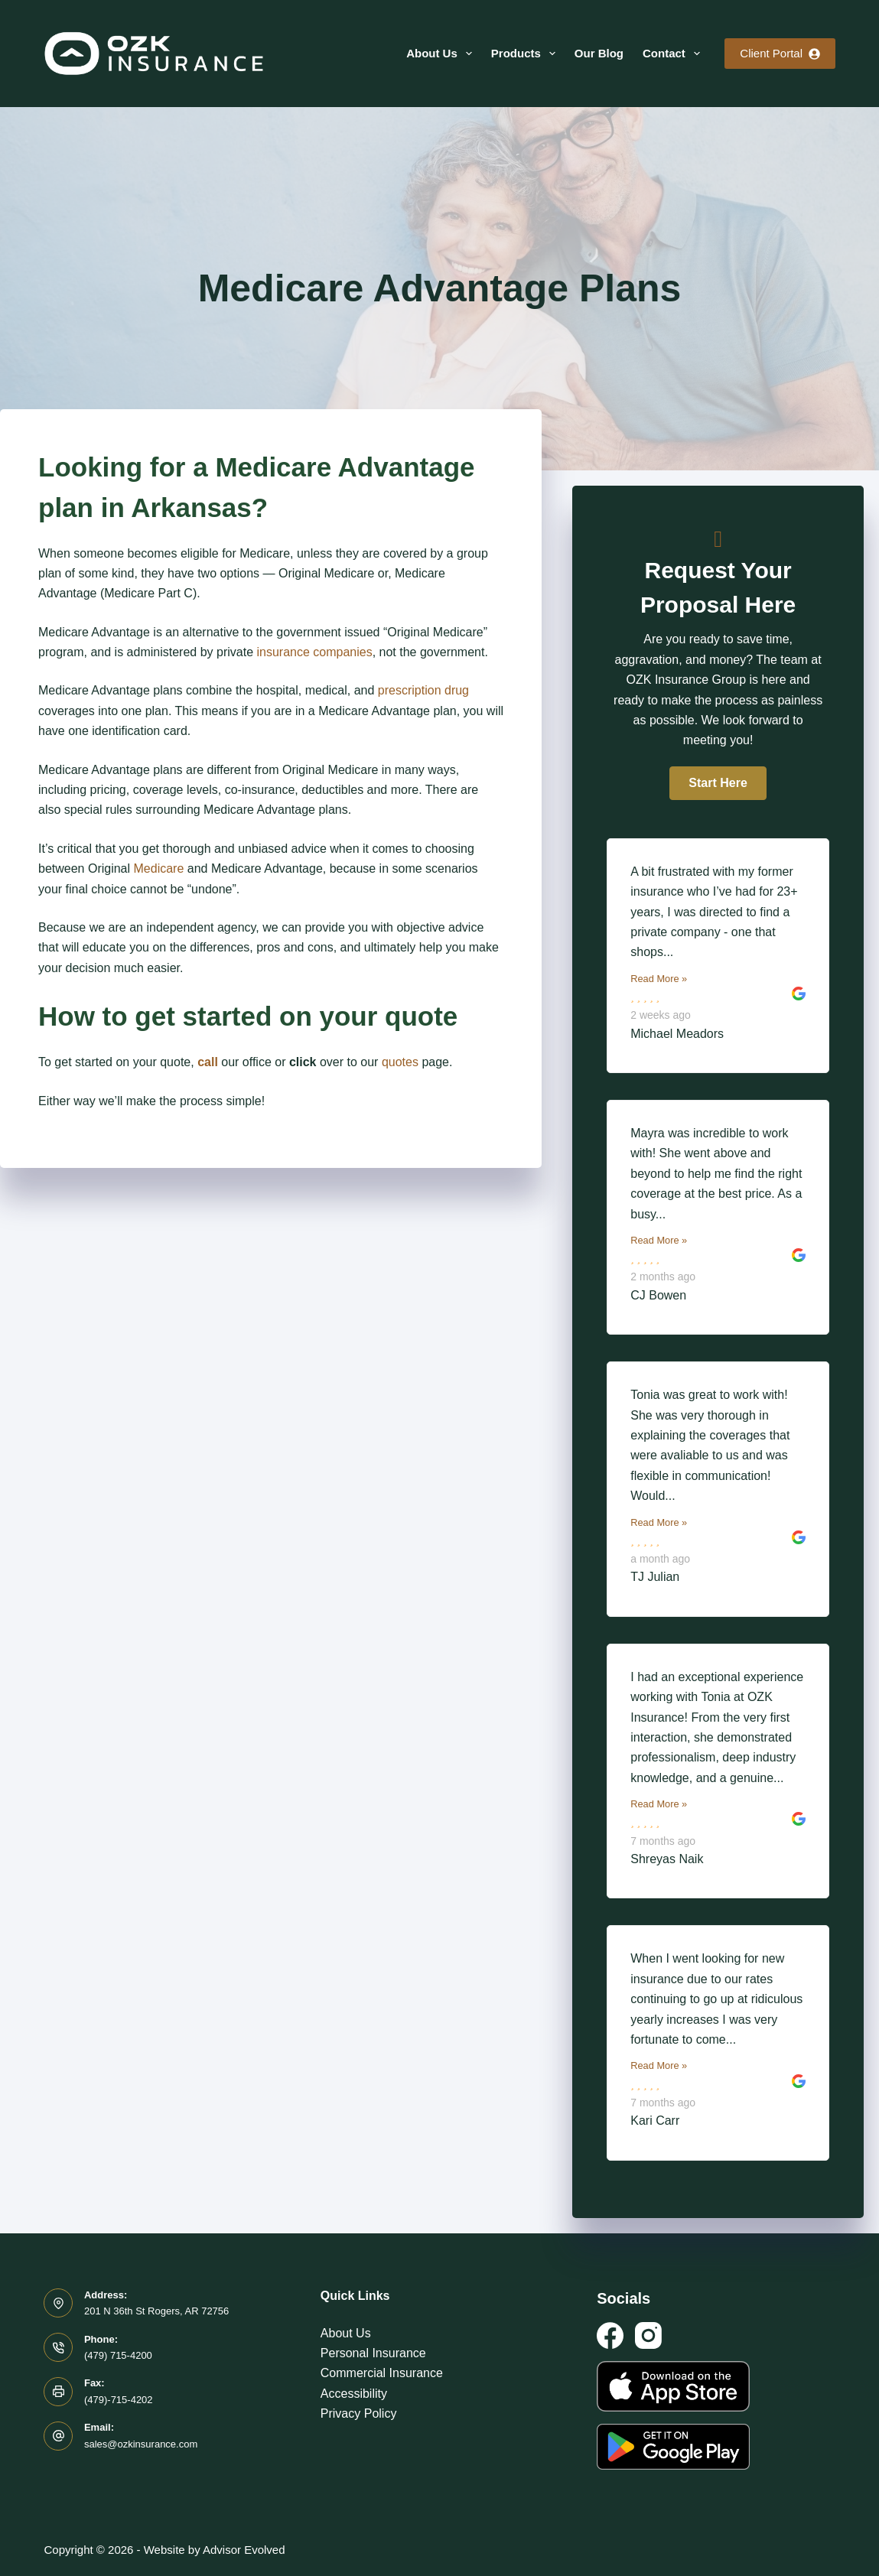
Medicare (159, 868)
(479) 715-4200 (118, 2355)
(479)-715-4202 (118, 2399)
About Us (442, 53)
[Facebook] (610, 2335)
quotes (400, 1061)
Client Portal (779, 53)
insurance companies (314, 652)
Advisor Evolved (244, 2549)
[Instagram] (648, 2335)
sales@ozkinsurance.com (140, 2444)
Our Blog (599, 53)
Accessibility (354, 2393)
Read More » (658, 978)
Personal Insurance (373, 2353)
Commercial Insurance (382, 2372)
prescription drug (423, 690)
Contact (674, 53)
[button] (717, 783)
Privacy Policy (359, 2413)
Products (526, 53)
